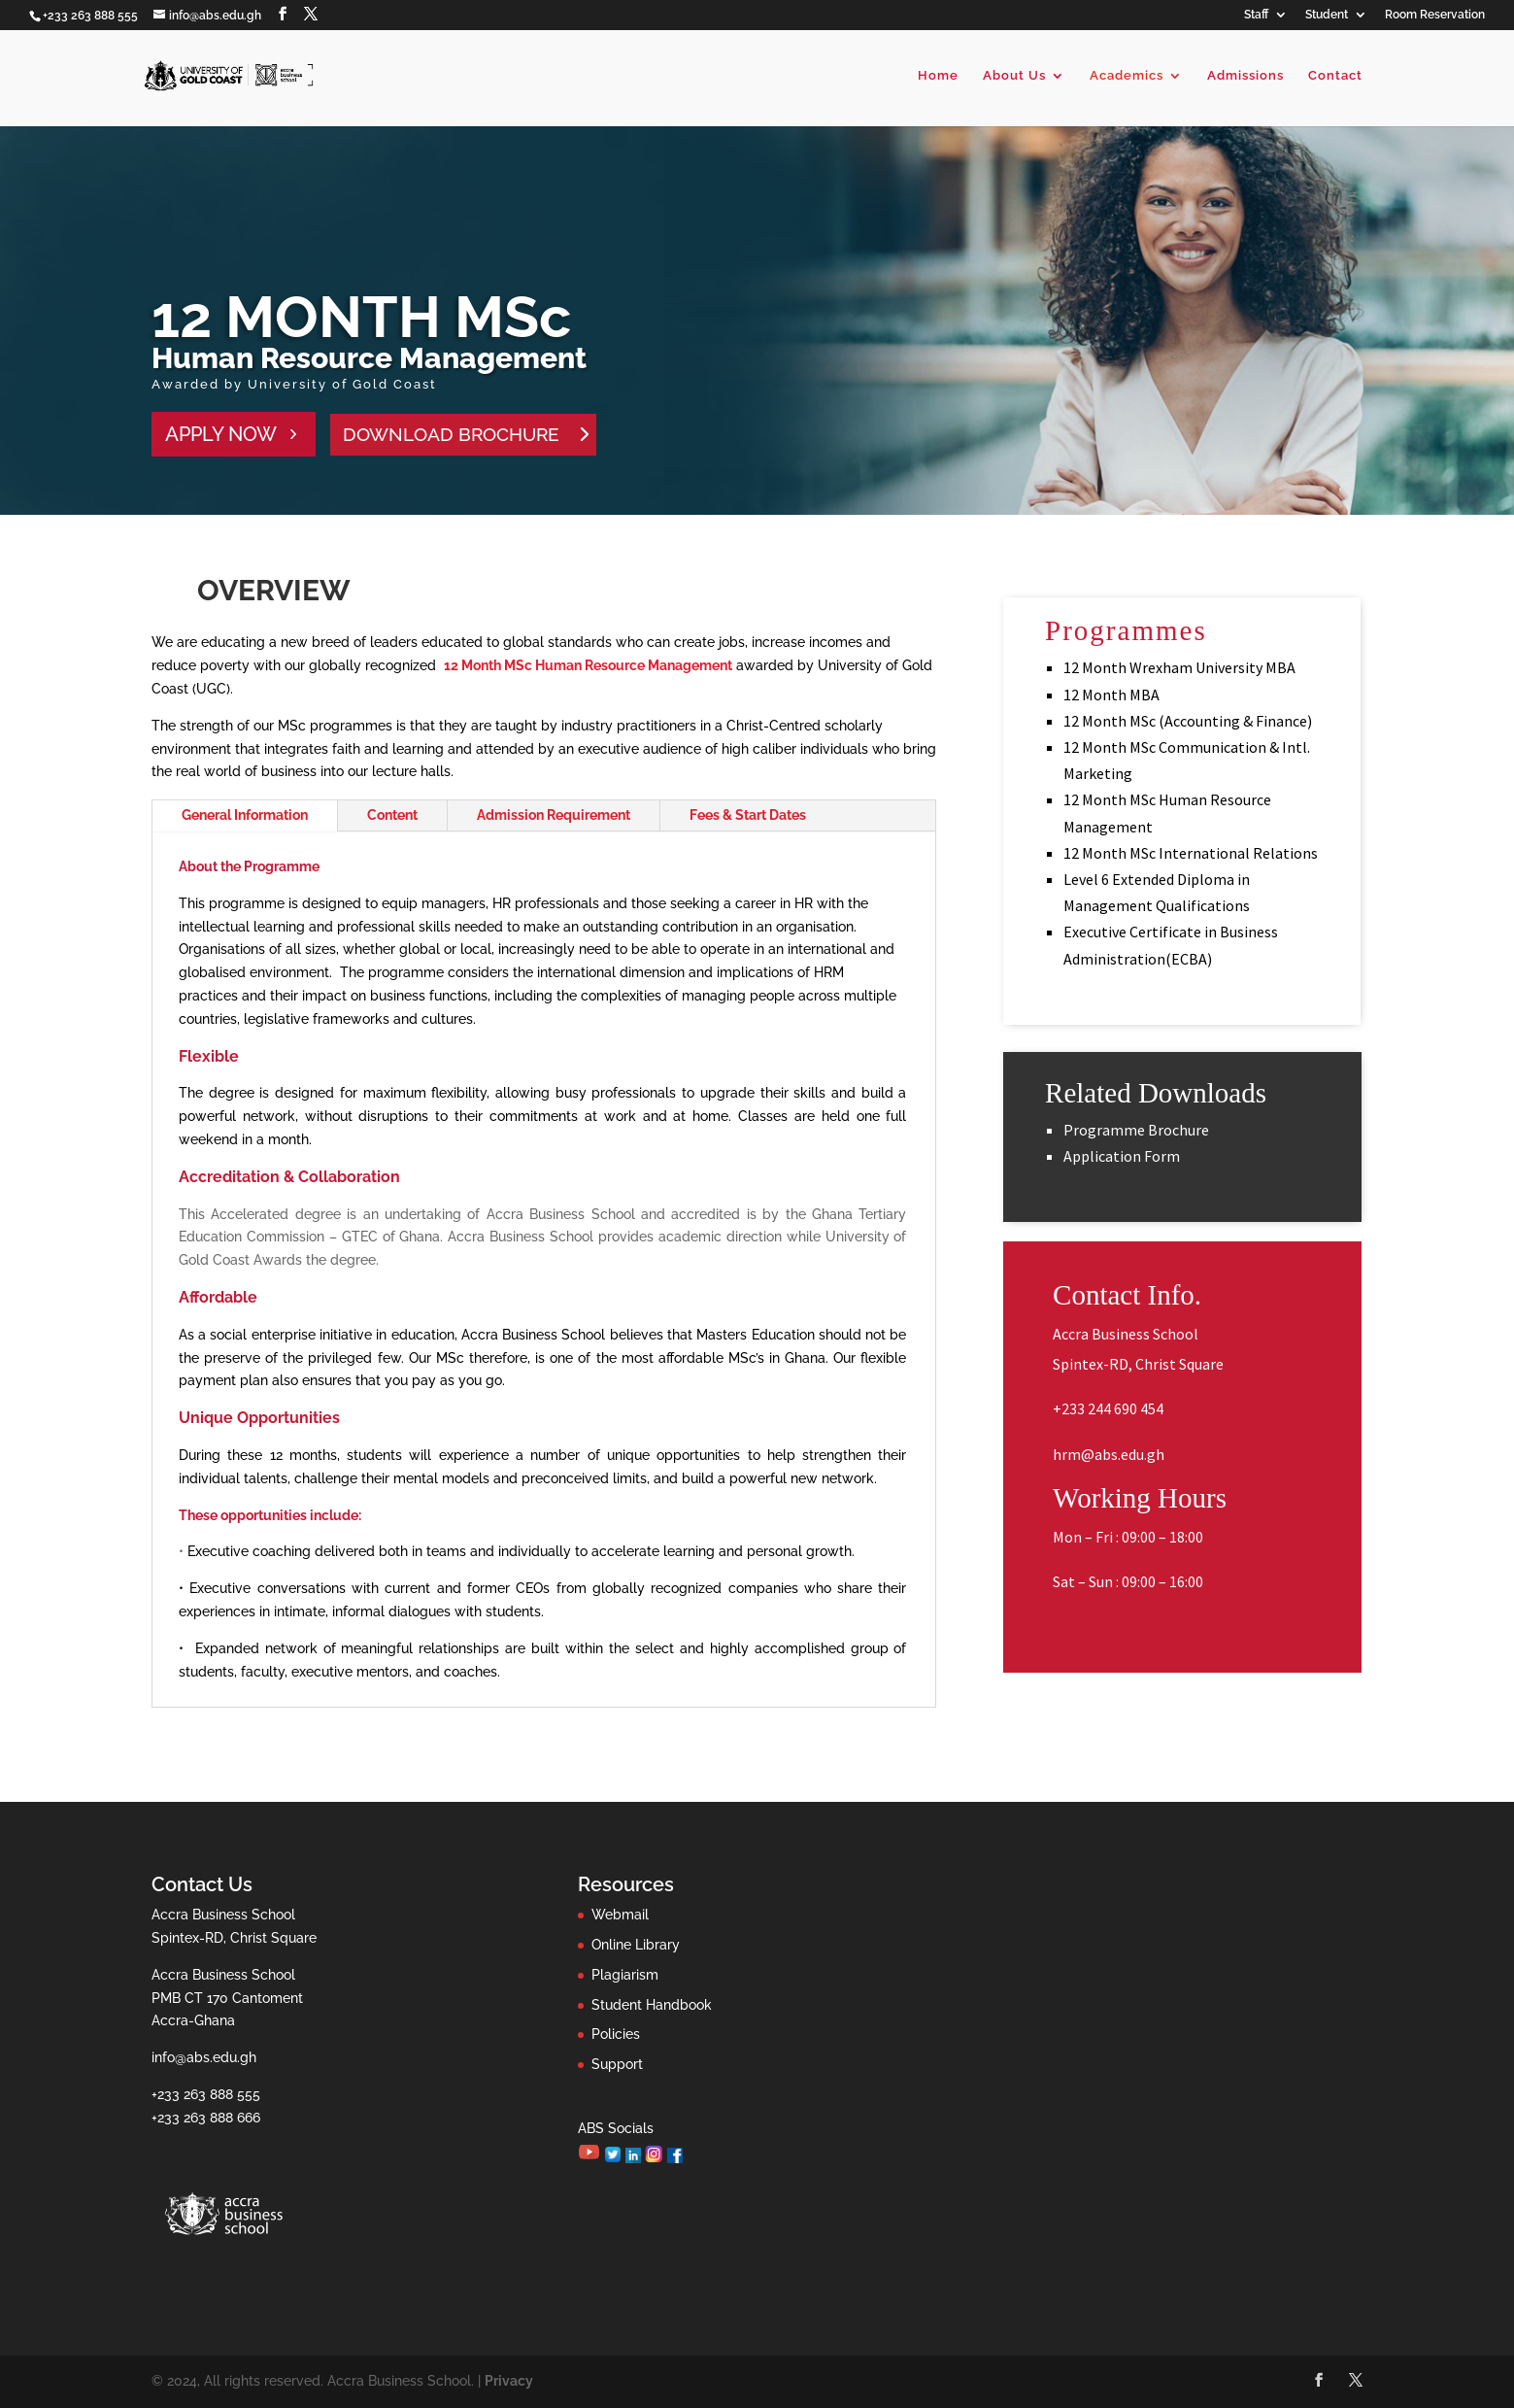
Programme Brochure (1136, 1129)
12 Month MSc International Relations (1190, 853)
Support (617, 2064)
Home (938, 76)
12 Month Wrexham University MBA (1179, 667)
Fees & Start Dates (748, 815)
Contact (1335, 76)
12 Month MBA (1111, 694)
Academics (1126, 76)
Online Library (635, 1944)
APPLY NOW (221, 434)
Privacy (509, 2381)
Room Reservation (1435, 15)
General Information (245, 815)
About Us (1014, 76)
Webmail (620, 1914)
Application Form (1121, 1156)
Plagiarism (624, 1975)
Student (1326, 15)
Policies (615, 2034)
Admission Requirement (553, 815)
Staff (1256, 15)
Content (392, 815)
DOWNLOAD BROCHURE (451, 434)
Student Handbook (651, 2005)
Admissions (1245, 76)
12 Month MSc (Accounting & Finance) (1187, 720)
